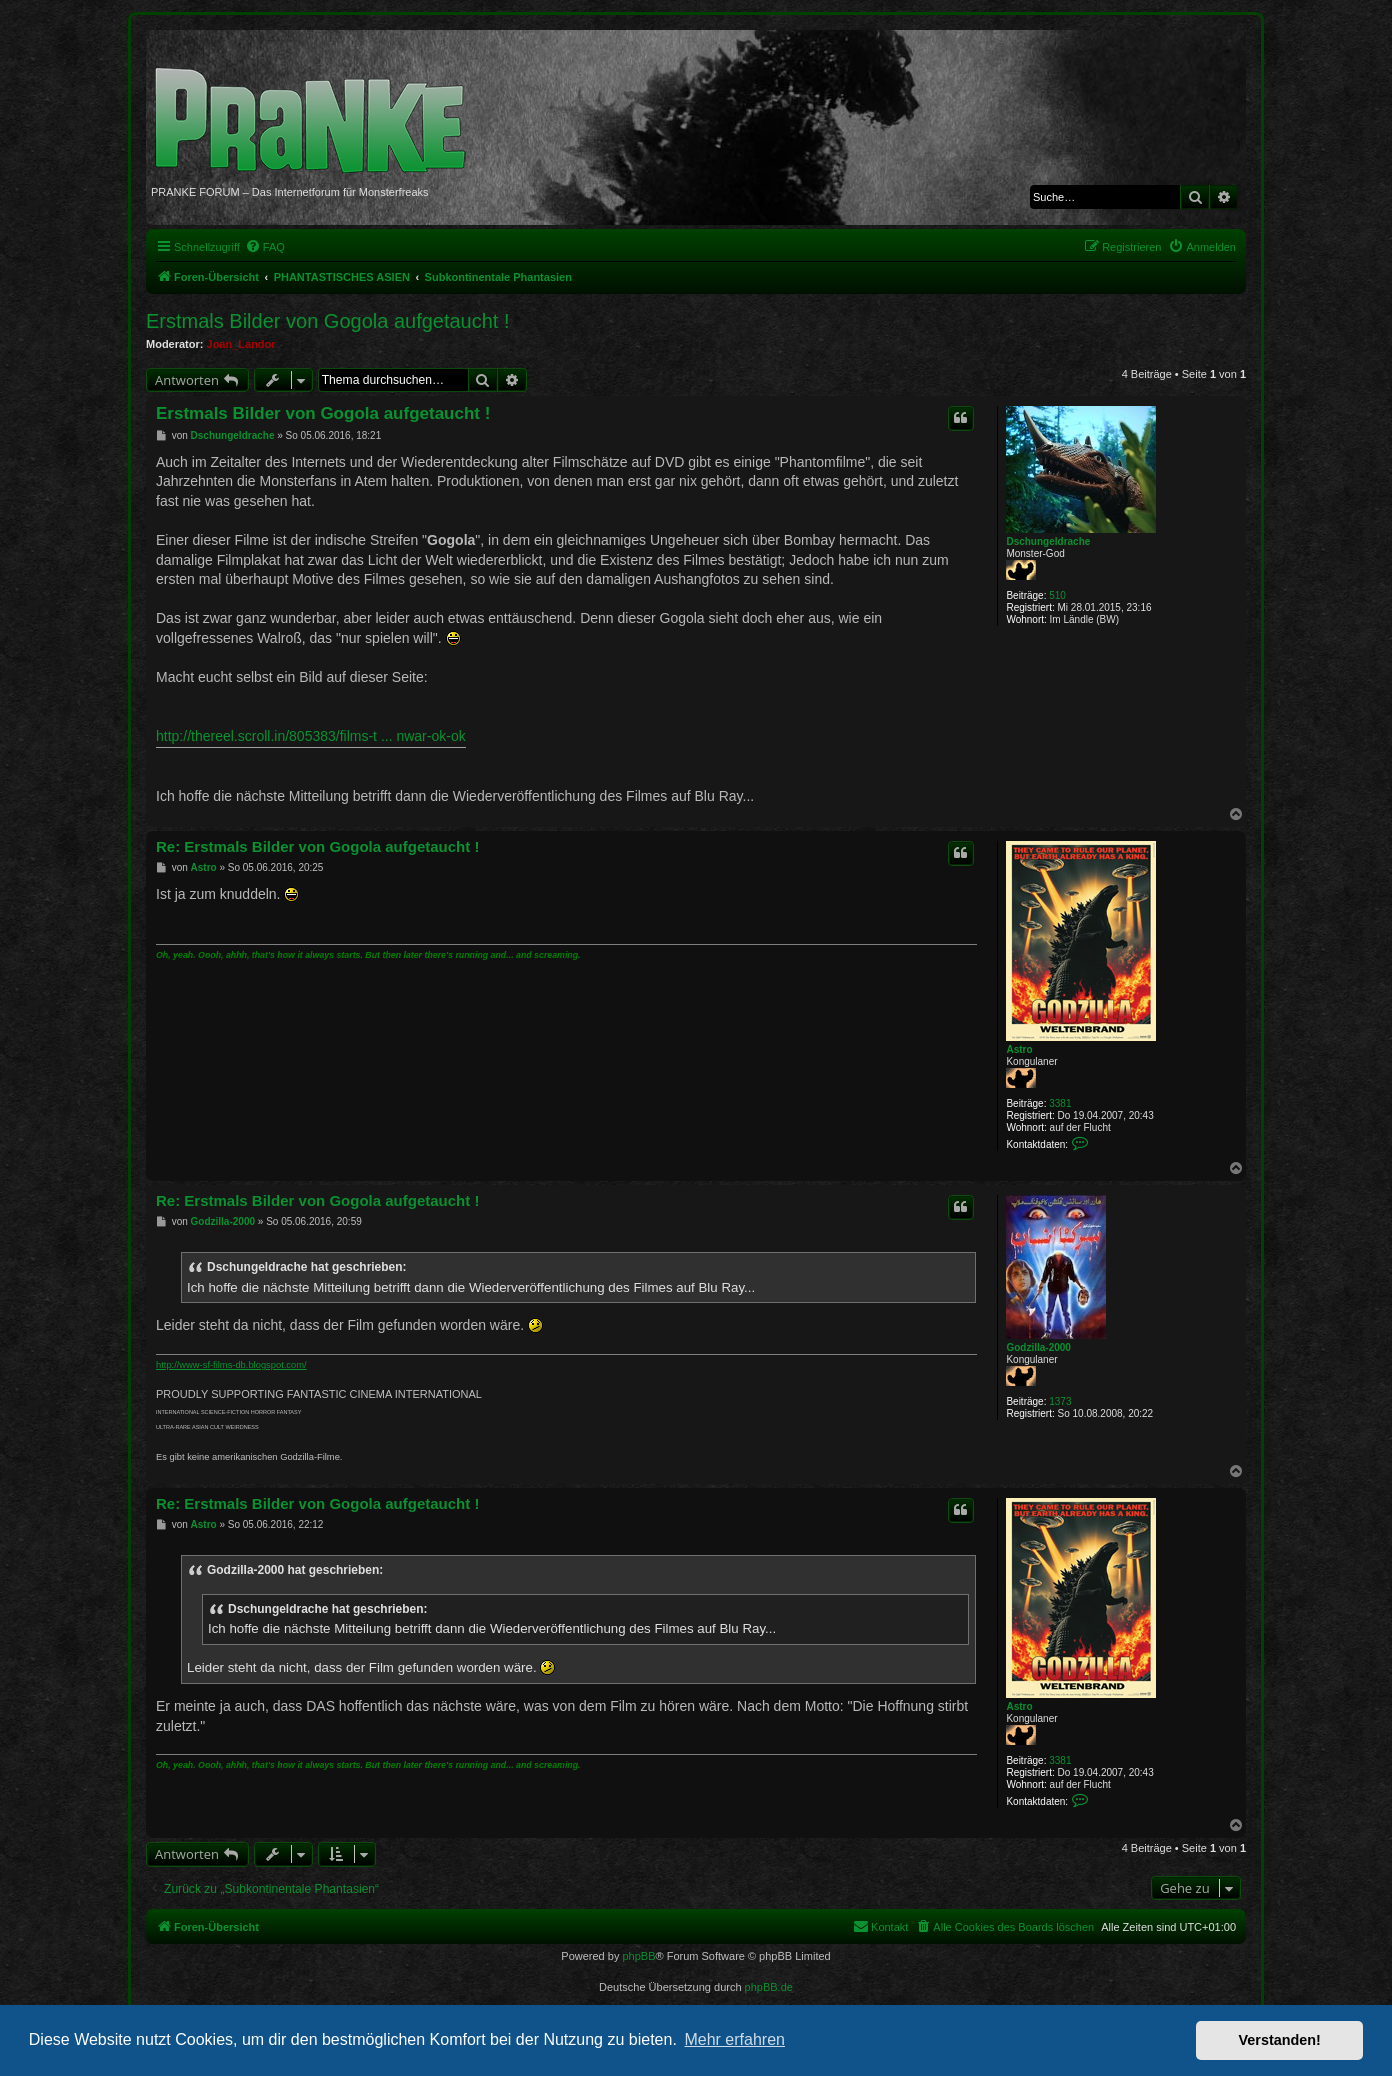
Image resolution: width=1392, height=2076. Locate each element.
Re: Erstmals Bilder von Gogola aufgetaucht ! (317, 846)
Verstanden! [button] (1280, 2040)
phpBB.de (769, 1987)
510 (1057, 595)
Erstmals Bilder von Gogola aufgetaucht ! (328, 321)
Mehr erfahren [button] (734, 2039)
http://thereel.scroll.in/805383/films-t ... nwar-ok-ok (311, 736)
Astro (1019, 1049)
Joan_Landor (241, 344)
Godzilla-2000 (1038, 1347)
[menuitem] (265, 247)
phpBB (638, 1956)
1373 (1060, 1401)
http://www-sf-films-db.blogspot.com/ (231, 1365)
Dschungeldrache (1048, 541)
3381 (1060, 1103)
